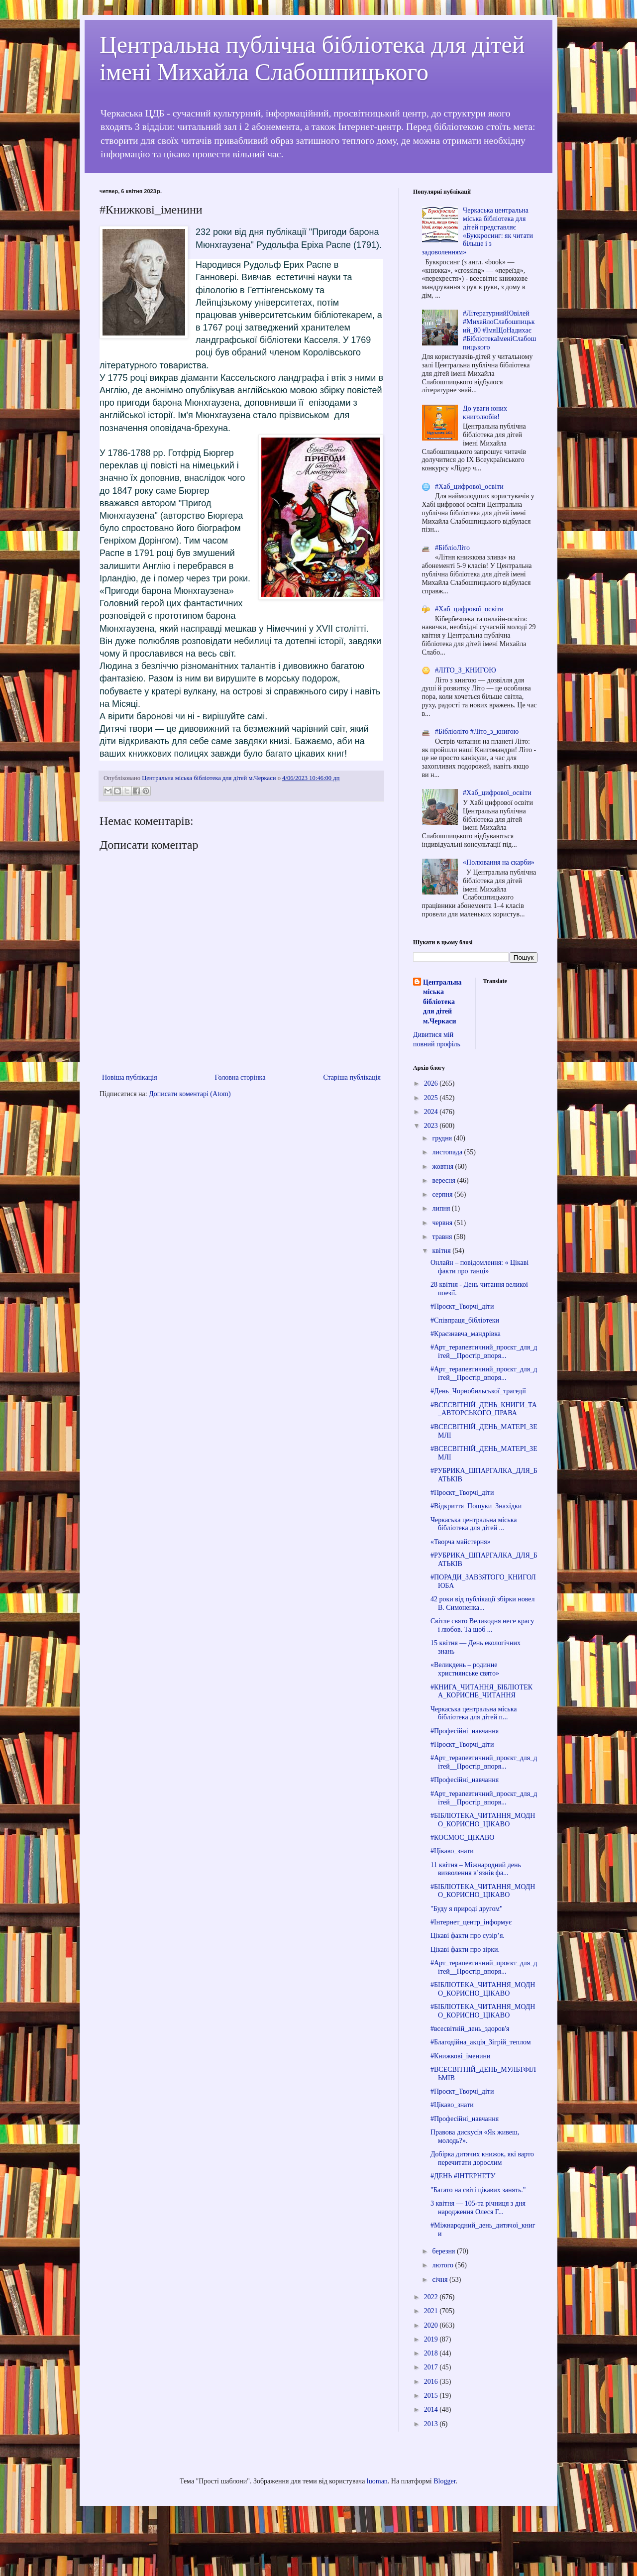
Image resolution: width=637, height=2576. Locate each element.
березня (444, 2251)
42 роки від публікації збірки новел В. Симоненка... (482, 1603)
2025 (432, 1098)
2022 (432, 2297)
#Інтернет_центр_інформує (471, 1922)
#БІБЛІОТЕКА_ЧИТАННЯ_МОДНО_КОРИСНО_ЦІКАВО (482, 1820)
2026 (432, 1083)
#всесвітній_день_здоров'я (469, 2028)
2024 (432, 1112)
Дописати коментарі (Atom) (189, 1094)
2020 (432, 2325)
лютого (443, 2265)
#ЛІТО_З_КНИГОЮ (465, 670)
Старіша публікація (352, 1077)
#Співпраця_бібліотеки (464, 1320)
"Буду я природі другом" (466, 1908)
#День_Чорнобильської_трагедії (478, 1391)
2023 (432, 1125)
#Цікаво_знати (452, 1851)
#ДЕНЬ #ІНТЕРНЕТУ (463, 2176)
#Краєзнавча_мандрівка (465, 1334)
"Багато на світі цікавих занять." (478, 2190)
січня (440, 2279)
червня (443, 1223)
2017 (432, 2367)
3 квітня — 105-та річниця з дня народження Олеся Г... (478, 2208)
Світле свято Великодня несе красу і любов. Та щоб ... (482, 1625)
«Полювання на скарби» (498, 862)
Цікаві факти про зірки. (465, 1949)
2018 (432, 2353)
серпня (443, 1194)
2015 (432, 2395)
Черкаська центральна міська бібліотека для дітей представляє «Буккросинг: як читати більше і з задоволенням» (477, 231)
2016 (432, 2381)
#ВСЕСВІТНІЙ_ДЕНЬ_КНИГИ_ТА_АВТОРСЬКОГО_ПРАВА (483, 1409)
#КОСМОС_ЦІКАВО (462, 1837)
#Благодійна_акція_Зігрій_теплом (480, 2042)
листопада (448, 1152)
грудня (442, 1138)
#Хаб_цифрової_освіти (469, 486)
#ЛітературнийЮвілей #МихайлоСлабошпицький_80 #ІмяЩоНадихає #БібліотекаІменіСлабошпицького (499, 330)
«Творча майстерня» (460, 1542)
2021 (432, 2311)
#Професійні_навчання (464, 1731)
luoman (377, 2481)
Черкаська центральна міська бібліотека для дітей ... (473, 1524)
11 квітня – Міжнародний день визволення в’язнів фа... (475, 1869)
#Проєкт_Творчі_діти (462, 1306)
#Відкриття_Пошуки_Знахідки (476, 1506)
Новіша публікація (129, 1077)
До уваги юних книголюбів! (485, 413)
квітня (442, 1250)
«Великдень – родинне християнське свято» (464, 1669)
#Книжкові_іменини (460, 2056)
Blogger (444, 2481)
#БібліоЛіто (452, 548)
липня (441, 1208)
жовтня (443, 1166)
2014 (432, 2409)
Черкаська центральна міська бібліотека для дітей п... (473, 1713)
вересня (444, 1180)
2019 (432, 2339)
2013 (432, 2424)
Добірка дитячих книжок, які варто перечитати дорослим (482, 2158)
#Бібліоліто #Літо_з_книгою (477, 731)
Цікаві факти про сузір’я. (467, 1935)
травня (443, 1236)
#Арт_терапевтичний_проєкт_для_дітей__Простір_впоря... (483, 1351)
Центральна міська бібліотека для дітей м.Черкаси (442, 1002)
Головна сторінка (240, 1077)
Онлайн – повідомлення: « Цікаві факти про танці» (479, 1267)
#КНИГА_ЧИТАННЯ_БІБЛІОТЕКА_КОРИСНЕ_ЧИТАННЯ (481, 1691)
